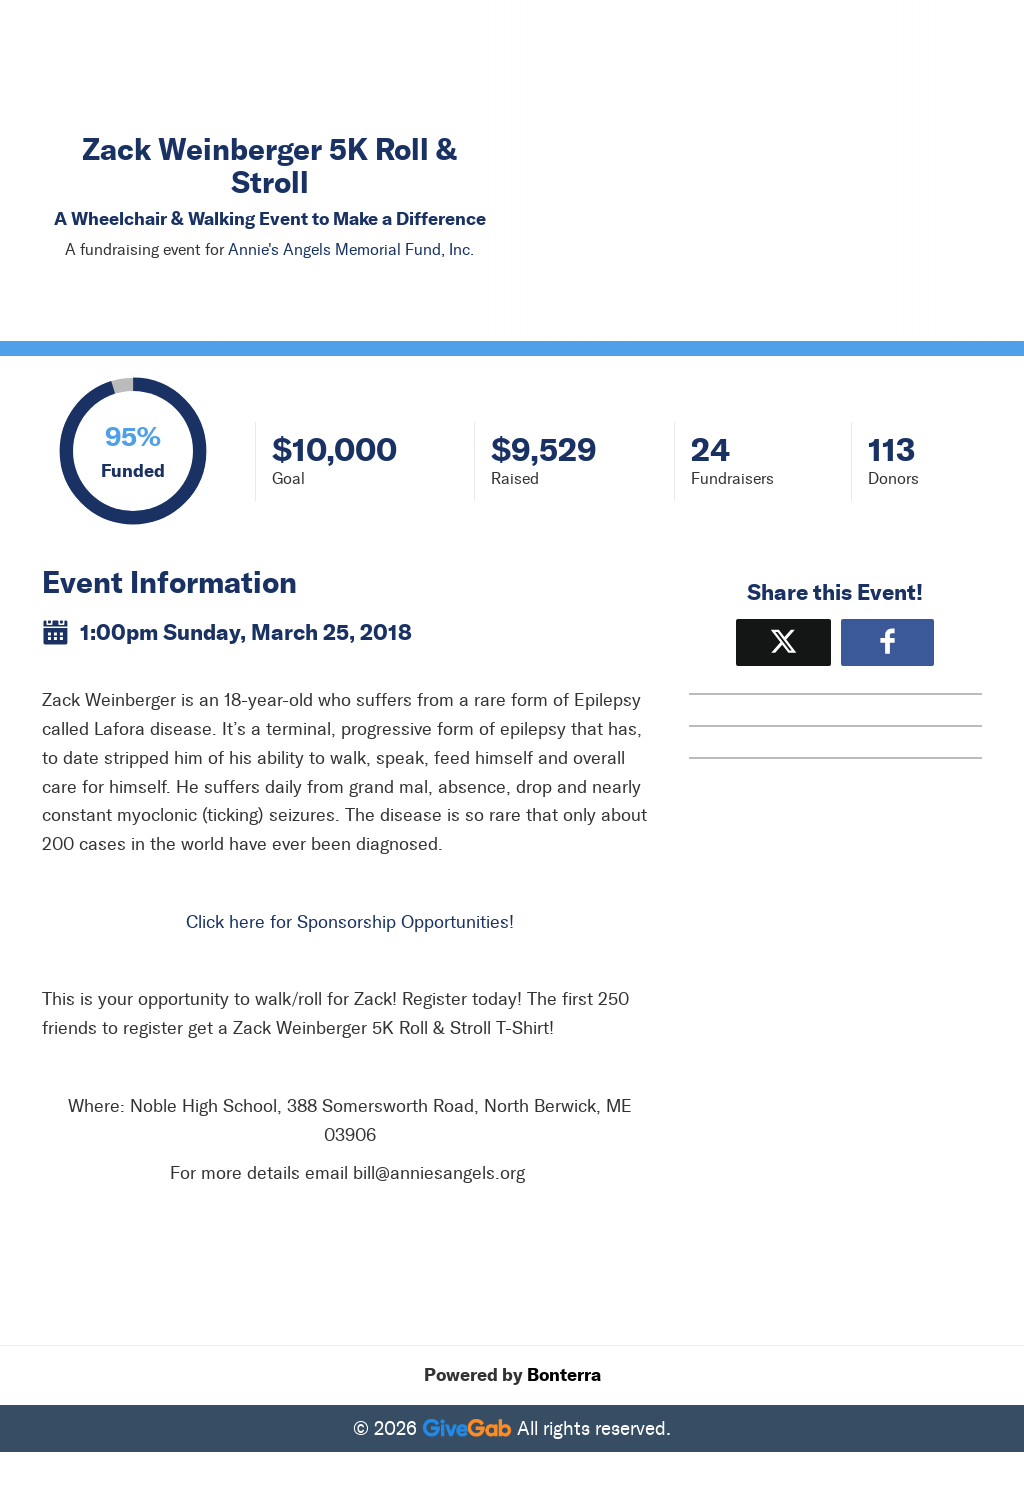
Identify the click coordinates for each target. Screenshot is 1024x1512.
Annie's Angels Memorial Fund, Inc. (351, 249)
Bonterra (564, 1375)
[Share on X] (783, 642)
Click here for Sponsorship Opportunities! (350, 922)
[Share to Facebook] (887, 642)
